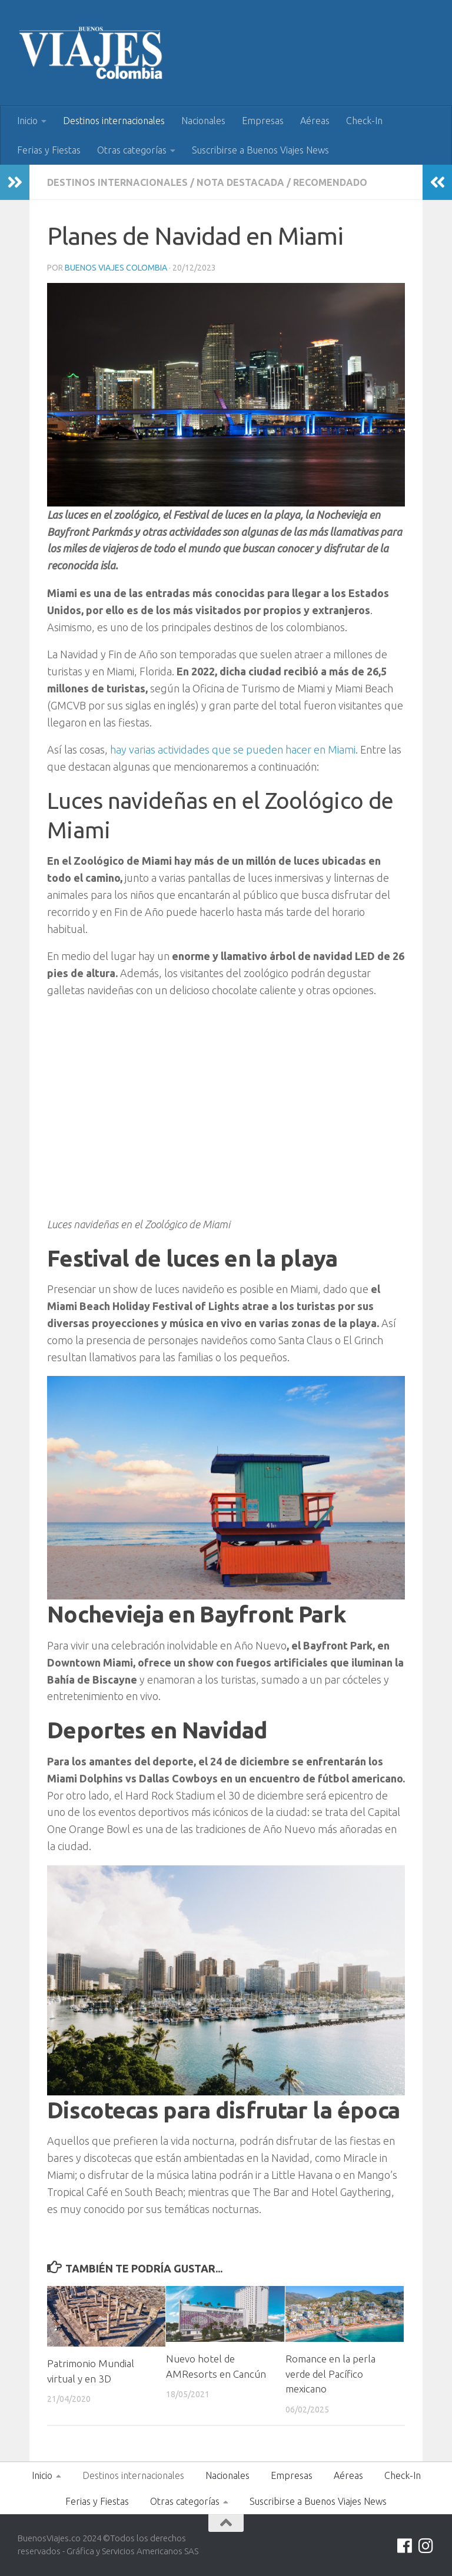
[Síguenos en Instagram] (426, 2546)
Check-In (364, 120)
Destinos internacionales (114, 120)
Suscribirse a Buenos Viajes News (260, 150)
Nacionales (203, 120)
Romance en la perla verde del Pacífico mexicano (330, 2373)
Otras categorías (132, 150)
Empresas (263, 120)
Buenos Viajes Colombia (116, 267)
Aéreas (315, 120)
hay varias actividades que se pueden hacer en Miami (231, 749)
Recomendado (330, 182)
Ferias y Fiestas (49, 150)
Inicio (27, 120)
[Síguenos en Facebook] (405, 2546)
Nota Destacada (240, 182)
